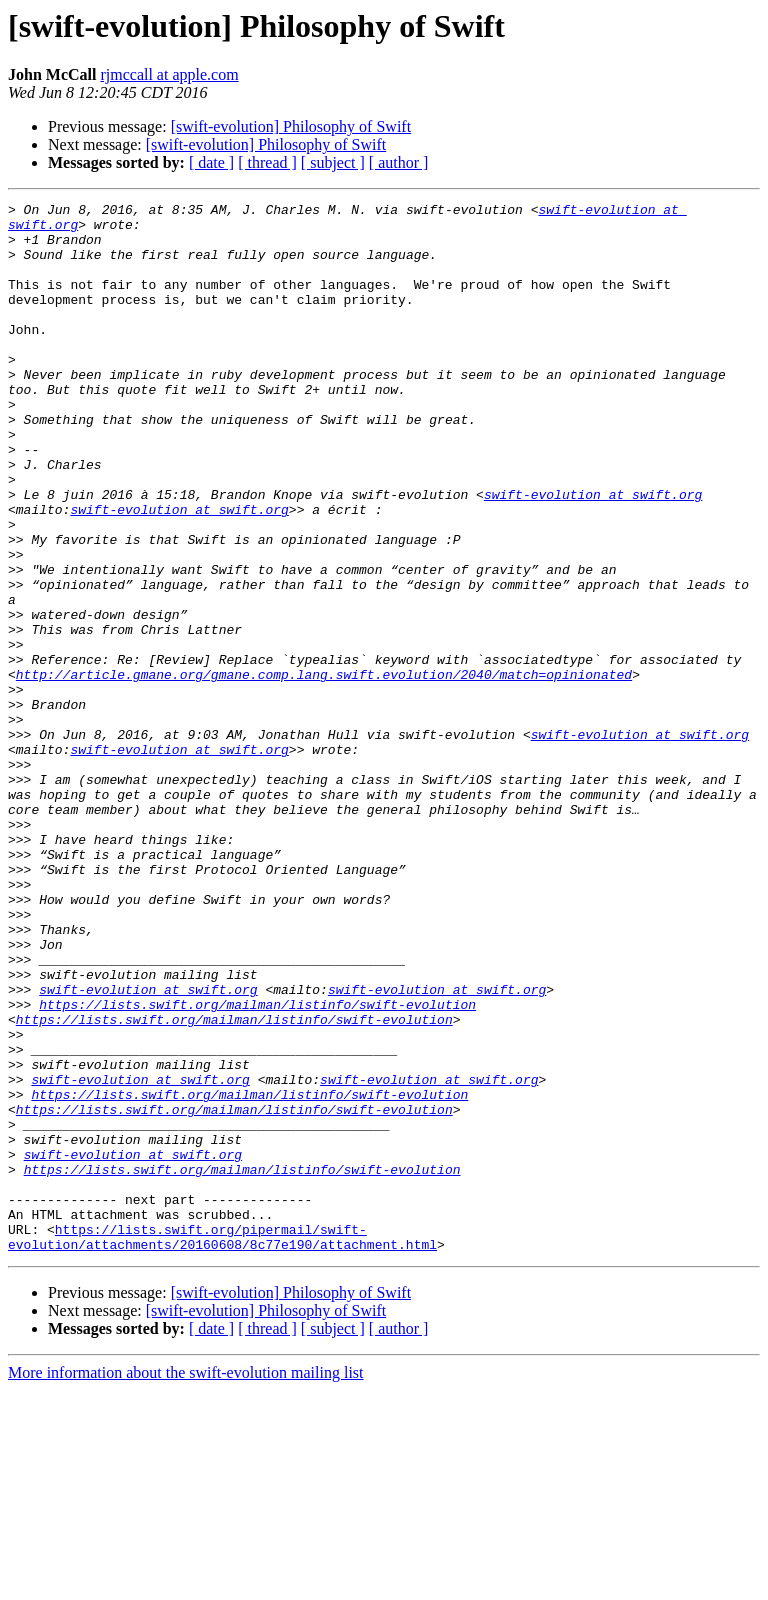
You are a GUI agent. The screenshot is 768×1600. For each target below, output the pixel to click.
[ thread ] (267, 162)
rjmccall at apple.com (169, 74)
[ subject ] (333, 162)
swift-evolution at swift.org (593, 554)
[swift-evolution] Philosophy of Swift (291, 126)
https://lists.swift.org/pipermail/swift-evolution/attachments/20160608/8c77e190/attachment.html (222, 1445)
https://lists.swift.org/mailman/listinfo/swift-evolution (257, 1166)
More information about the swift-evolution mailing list (186, 1582)
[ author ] (399, 162)
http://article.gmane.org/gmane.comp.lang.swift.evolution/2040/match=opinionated (324, 770)
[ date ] (211, 162)
